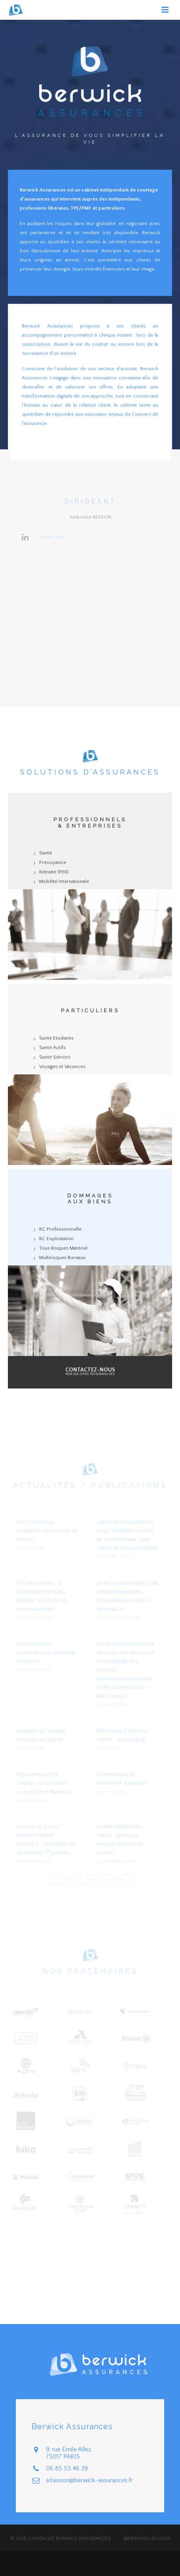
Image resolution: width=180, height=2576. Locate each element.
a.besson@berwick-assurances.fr (89, 2480)
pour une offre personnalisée (90, 1372)
